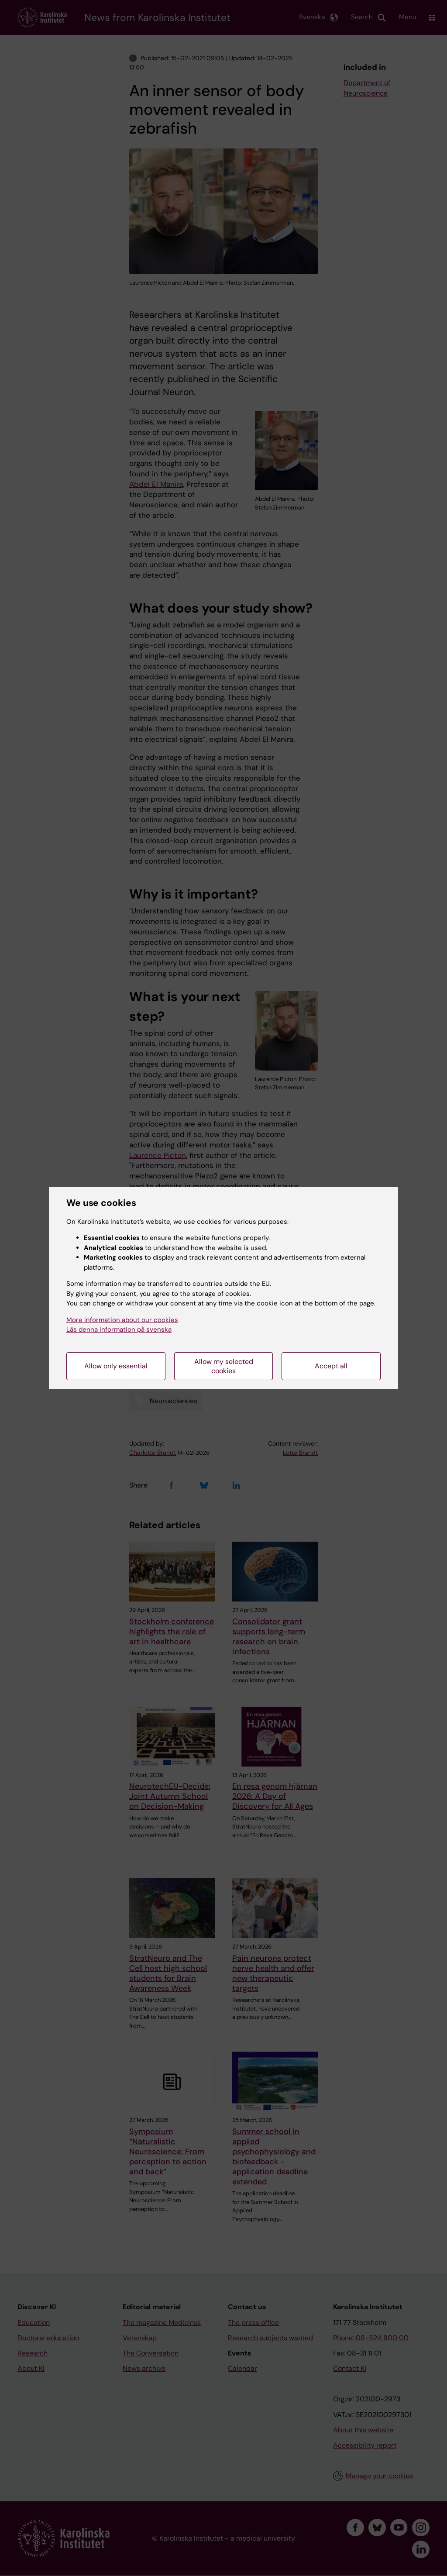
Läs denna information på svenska (119, 1329)
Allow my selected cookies (223, 1366)
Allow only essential (116, 1366)
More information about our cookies (122, 1320)
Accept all (331, 1366)
